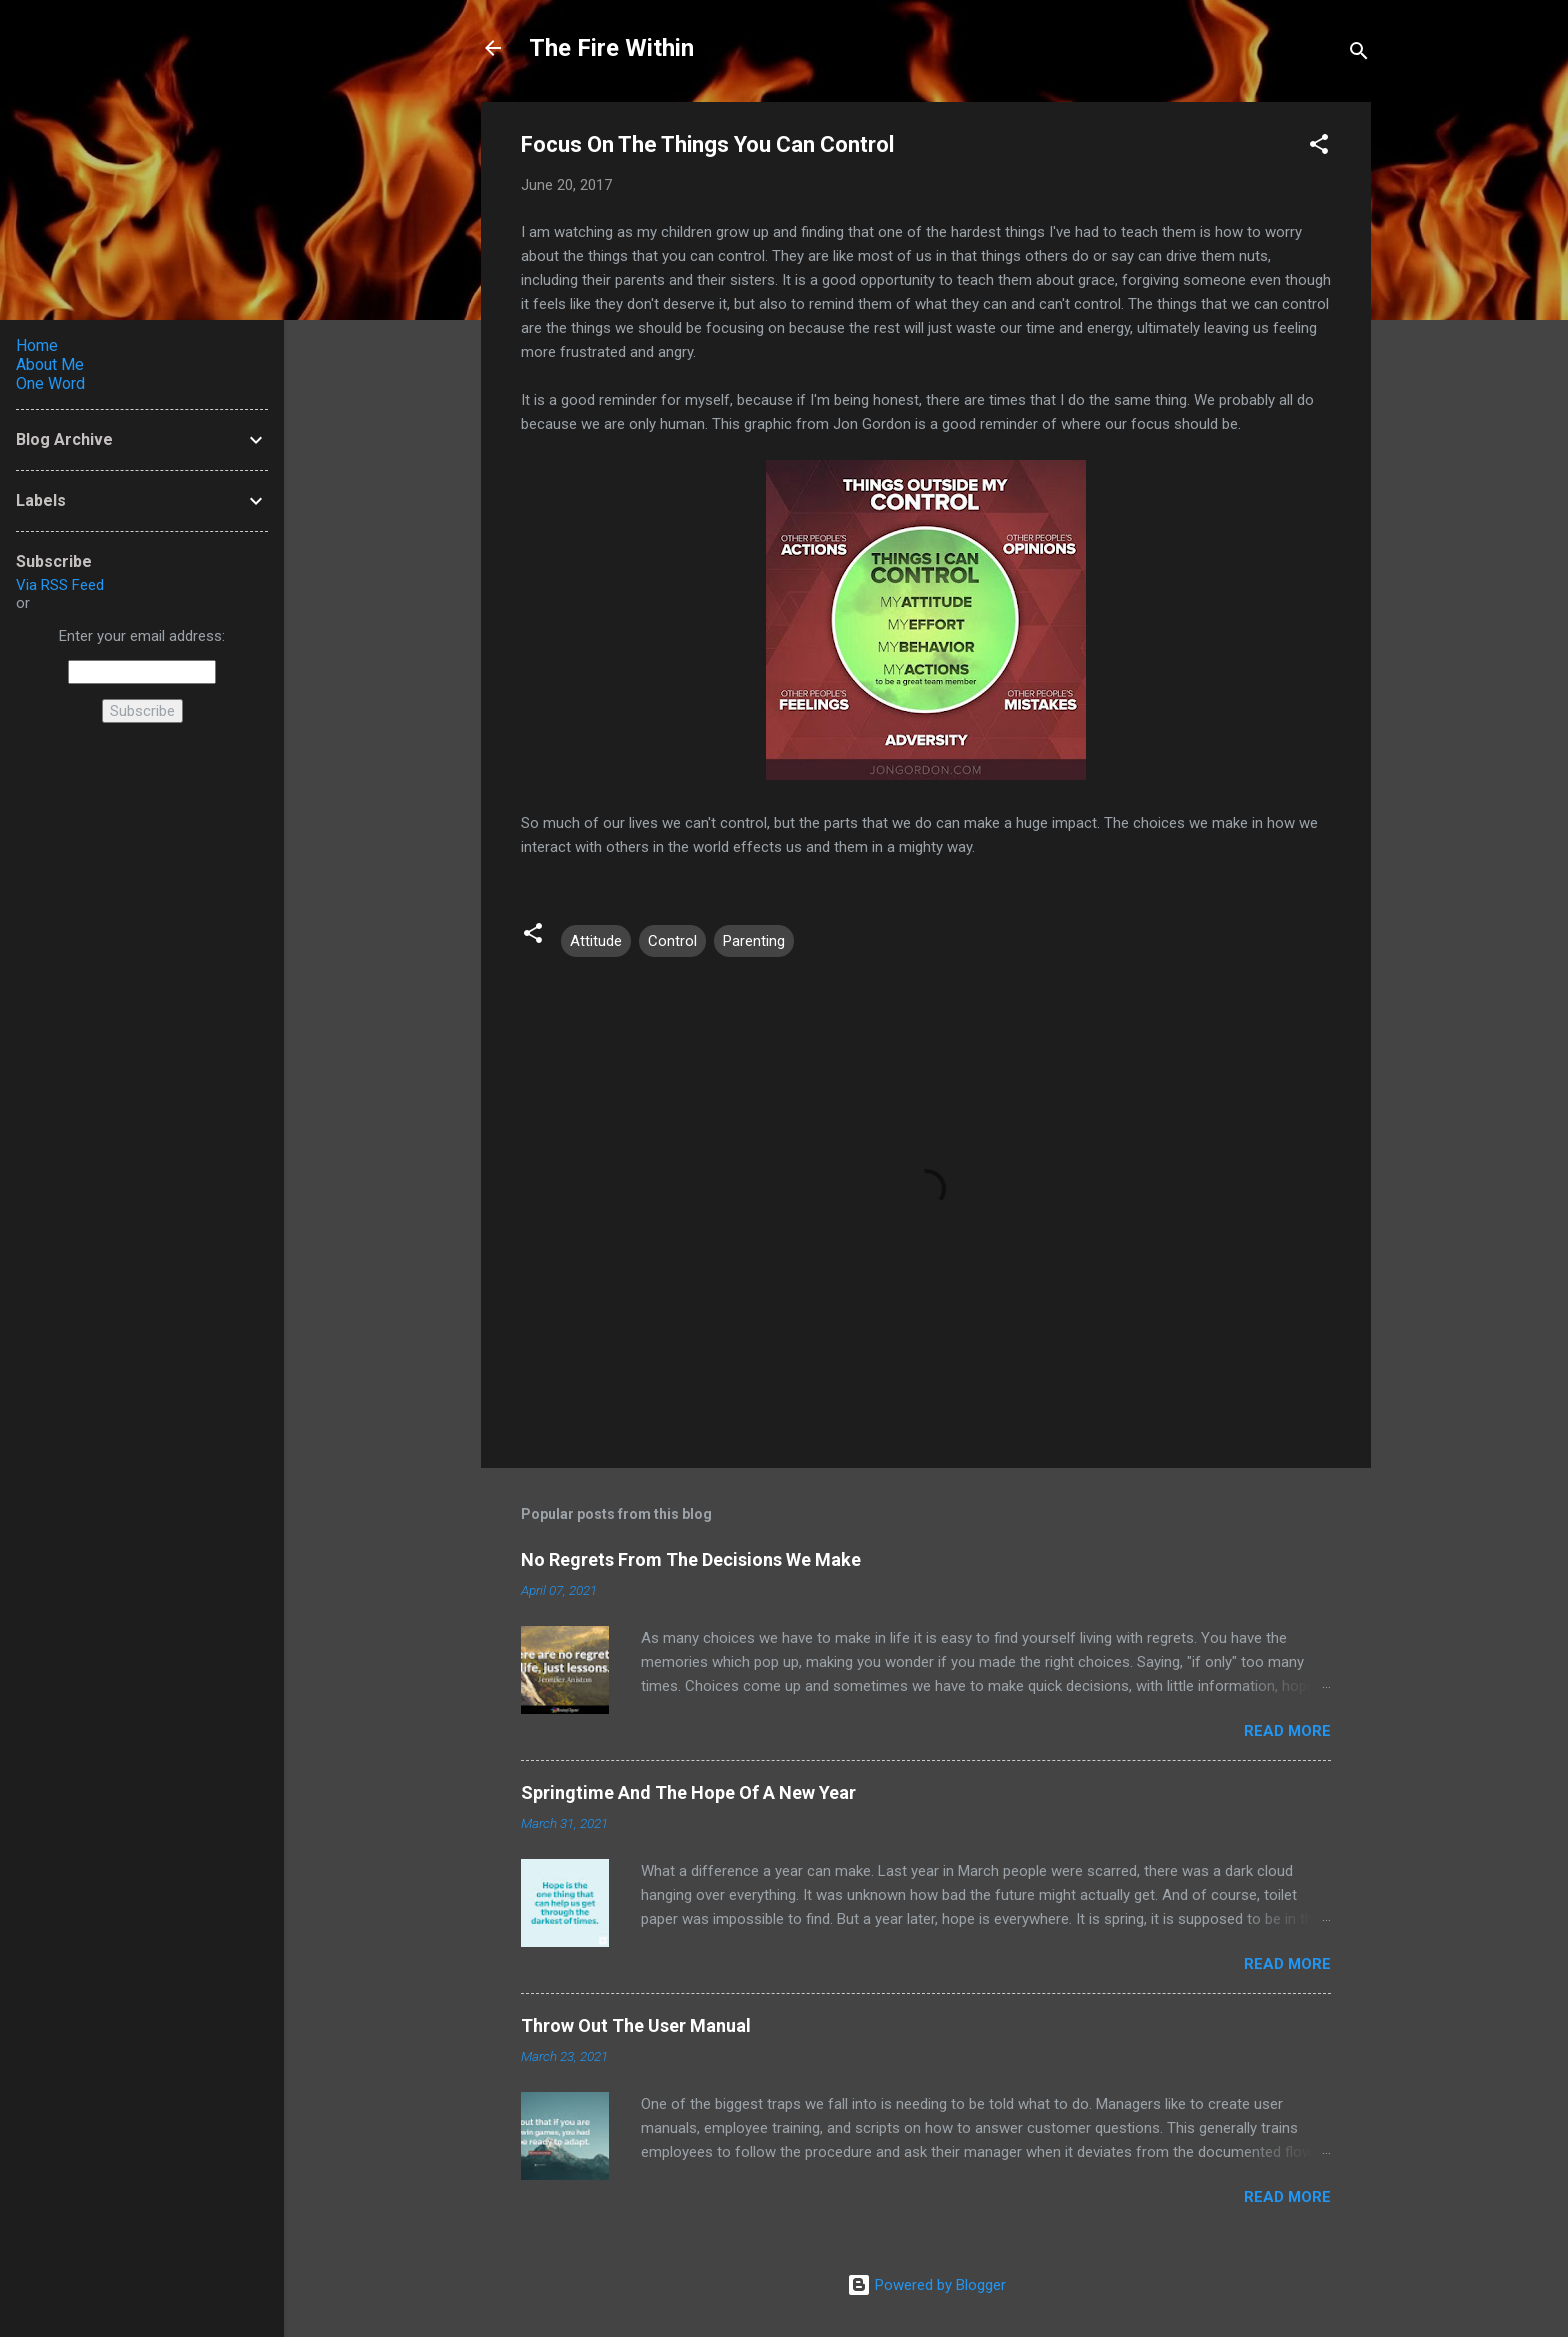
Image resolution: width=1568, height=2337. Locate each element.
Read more (1287, 1731)
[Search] (1359, 54)
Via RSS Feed (60, 585)
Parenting (754, 941)
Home (37, 345)
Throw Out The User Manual (636, 2025)
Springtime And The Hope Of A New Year (688, 1792)
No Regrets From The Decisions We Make (691, 1559)
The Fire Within (611, 48)
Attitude (596, 941)
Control (672, 941)
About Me (50, 364)
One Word (50, 383)
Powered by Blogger (926, 2285)
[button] (1319, 147)
